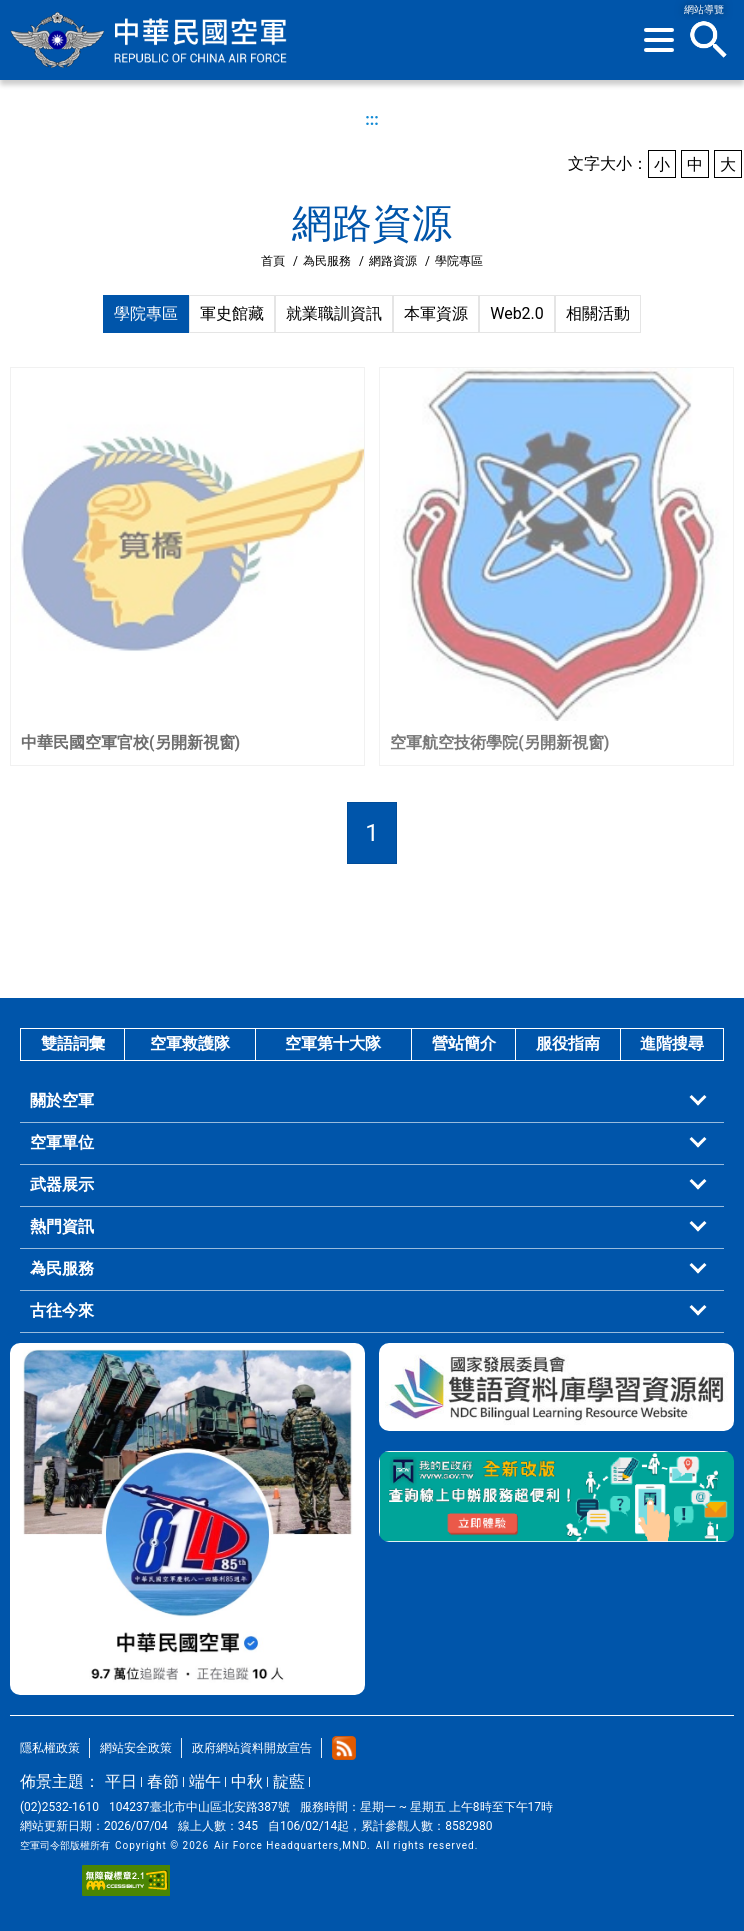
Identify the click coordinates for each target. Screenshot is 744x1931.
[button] (659, 40)
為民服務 (327, 261)
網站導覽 (704, 9)
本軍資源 (436, 313)
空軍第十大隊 (333, 1043)
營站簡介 (464, 1043)
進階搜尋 (672, 1043)
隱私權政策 (50, 1748)
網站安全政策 (136, 1748)
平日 (121, 1781)
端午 (205, 1781)
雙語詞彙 (73, 1043)
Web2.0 (517, 313)
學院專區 (146, 313)
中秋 (247, 1781)
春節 (163, 1781)
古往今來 (62, 1310)
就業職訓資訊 (334, 313)
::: (372, 119)
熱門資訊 (62, 1226)
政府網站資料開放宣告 (252, 1748)
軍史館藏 (232, 313)
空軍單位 (62, 1142)
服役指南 (568, 1043)
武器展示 (62, 1184)
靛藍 (289, 1781)
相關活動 (598, 313)
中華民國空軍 (150, 40)
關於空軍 (62, 1100)
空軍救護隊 (190, 1043)
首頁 (273, 261)
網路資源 (393, 261)
